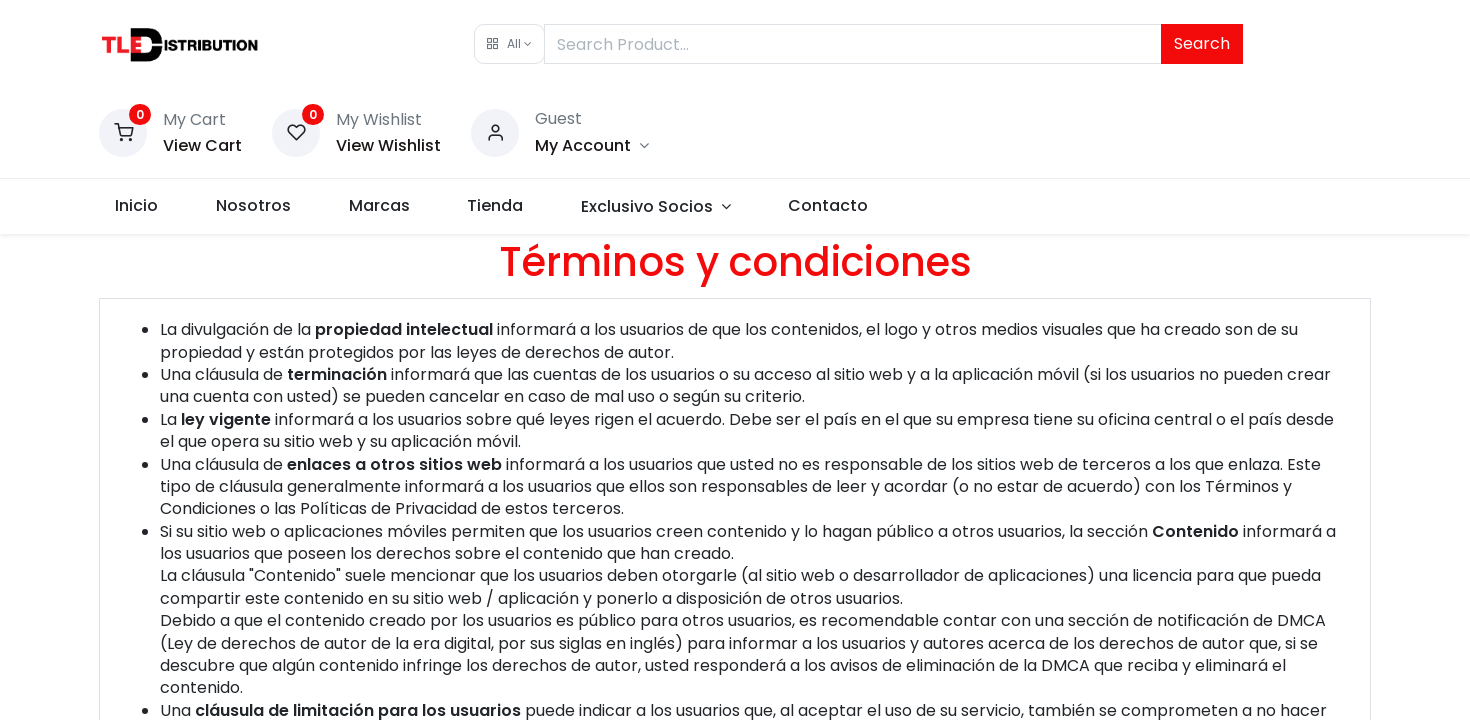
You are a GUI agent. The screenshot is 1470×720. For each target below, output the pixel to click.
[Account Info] (592, 145)
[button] (509, 44)
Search (1202, 43)
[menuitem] (149, 206)
